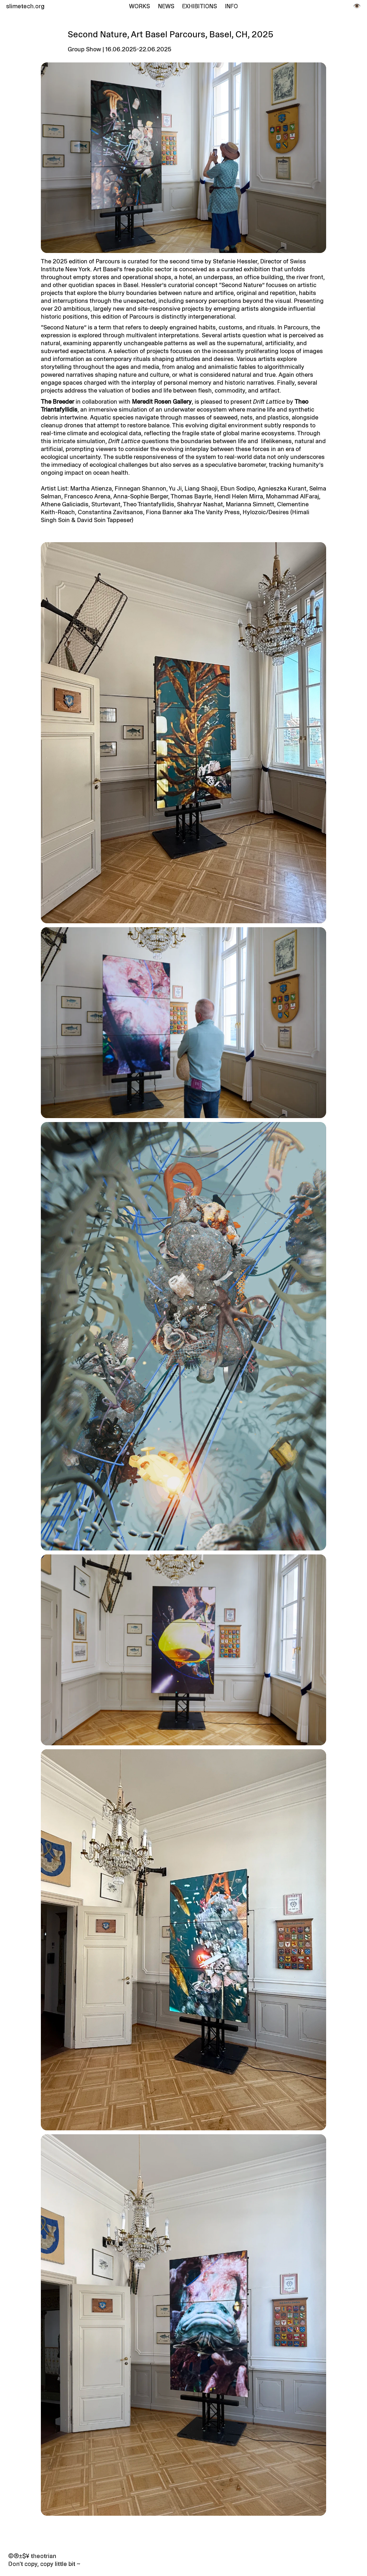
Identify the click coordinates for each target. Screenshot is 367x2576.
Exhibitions (199, 6)
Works (139, 6)
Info (231, 6)
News (166, 6)
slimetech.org (24, 6)
